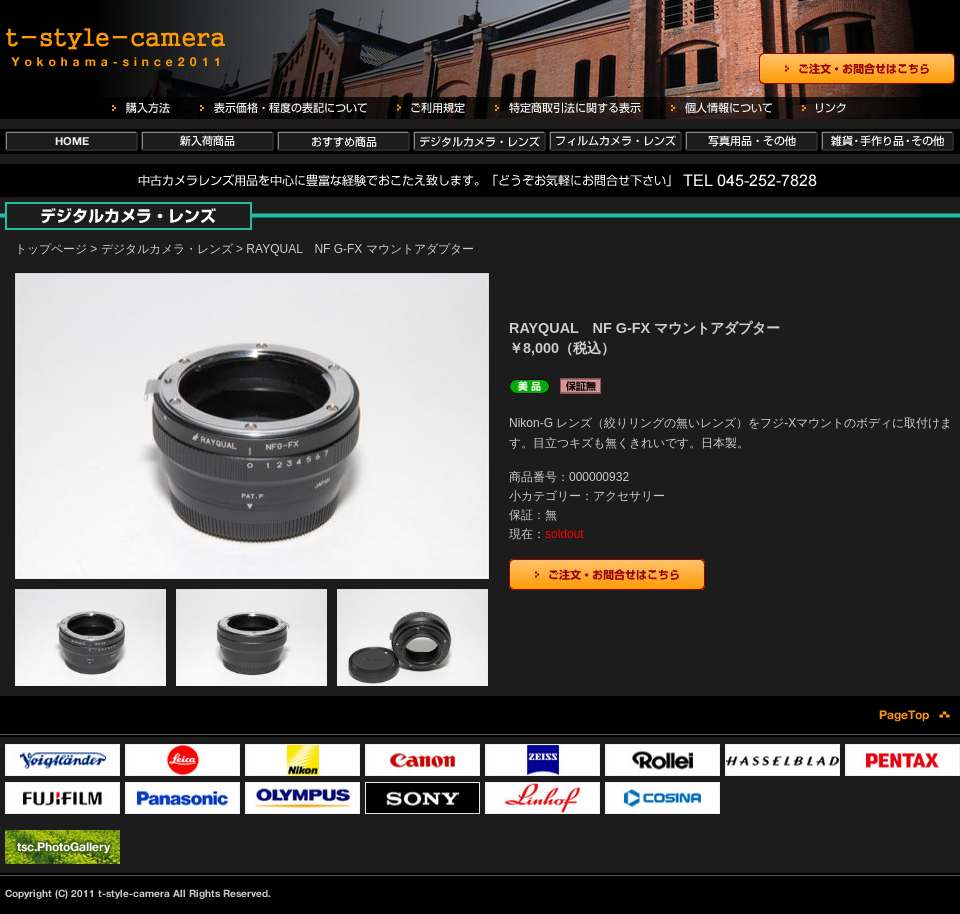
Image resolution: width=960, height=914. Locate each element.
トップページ (51, 249)
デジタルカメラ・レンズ (167, 249)
